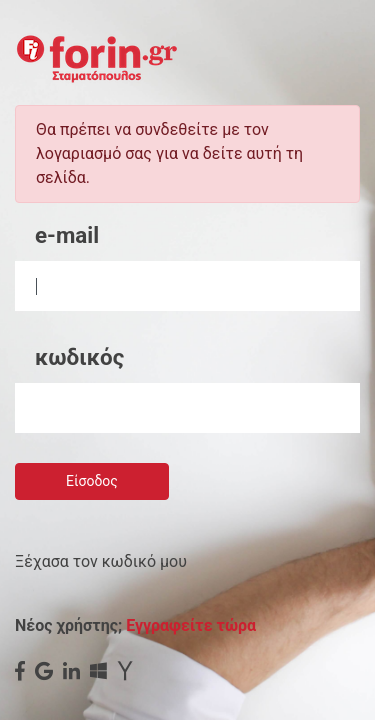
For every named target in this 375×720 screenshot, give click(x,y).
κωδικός (79, 357)
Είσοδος (92, 481)
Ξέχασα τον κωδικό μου (101, 561)
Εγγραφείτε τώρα (191, 625)
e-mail (67, 235)
